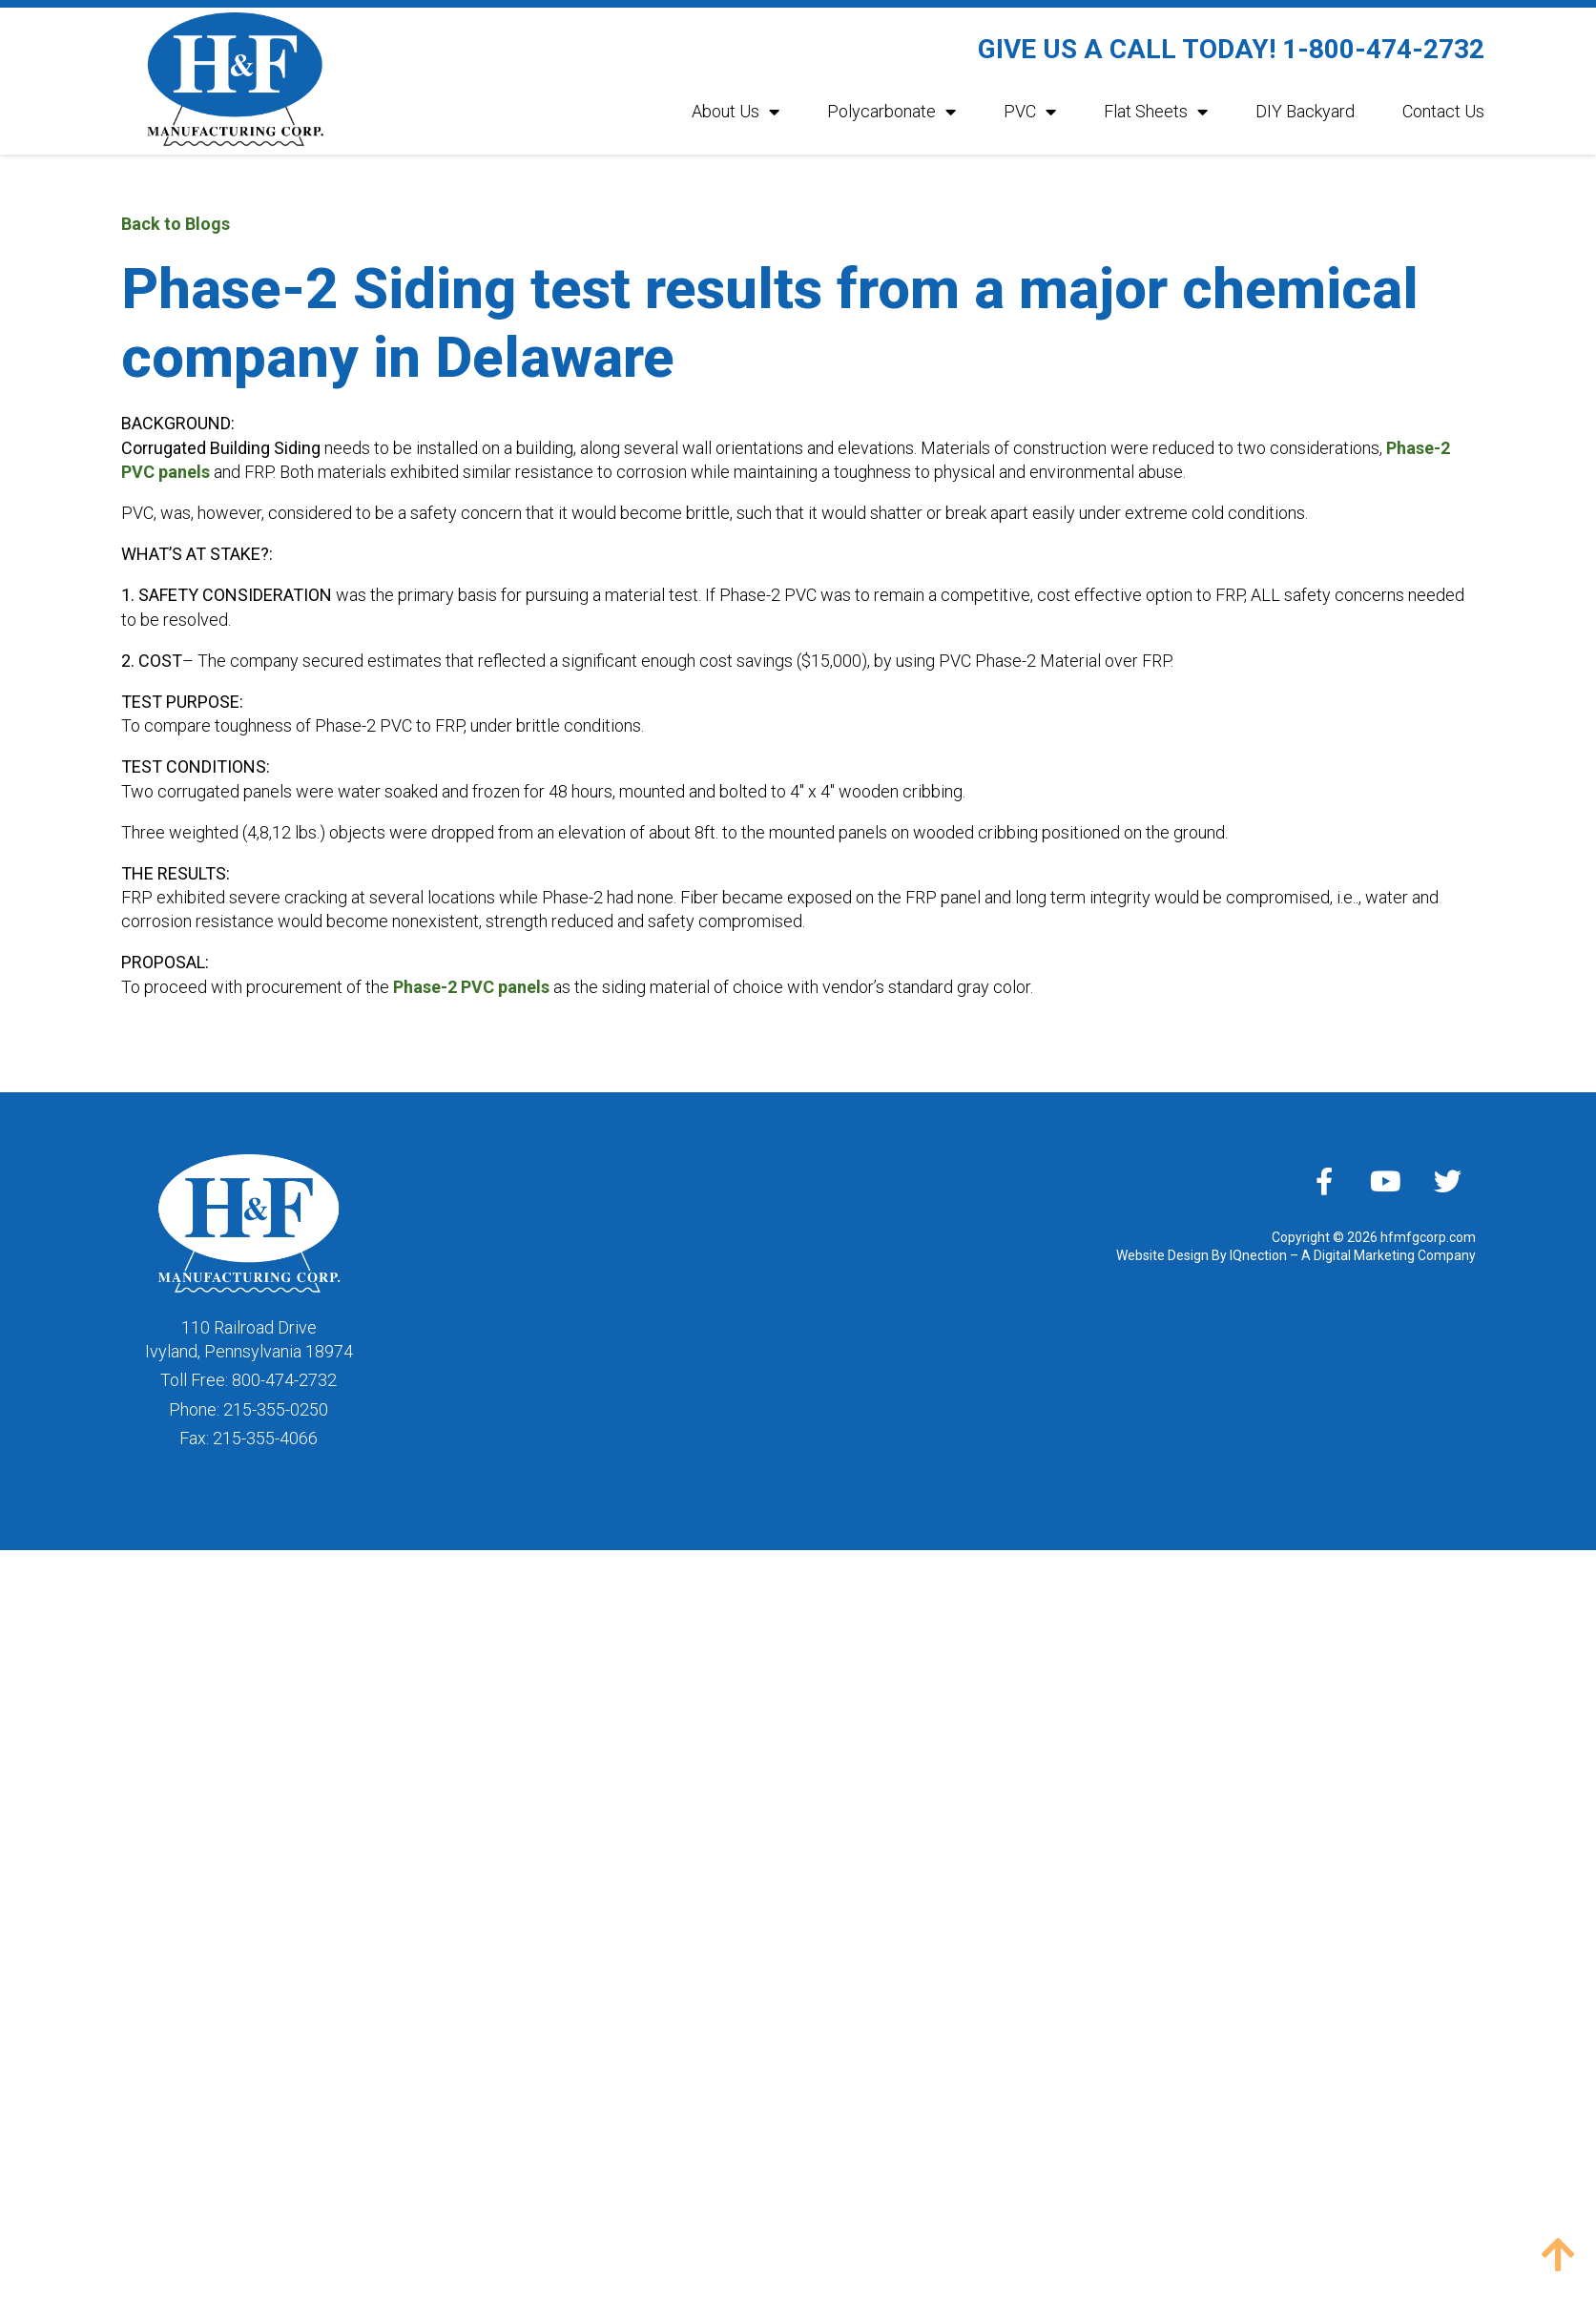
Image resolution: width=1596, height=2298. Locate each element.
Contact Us (1443, 111)
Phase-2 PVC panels (471, 987)
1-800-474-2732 (1383, 49)
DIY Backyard (1305, 111)
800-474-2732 (284, 1380)
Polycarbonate (891, 111)
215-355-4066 (265, 1438)
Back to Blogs (175, 224)
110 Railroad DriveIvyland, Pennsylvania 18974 (249, 1339)
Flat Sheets (1156, 111)
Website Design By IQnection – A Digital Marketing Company (1296, 1255)
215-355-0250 (275, 1409)
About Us (735, 111)
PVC (1030, 111)
